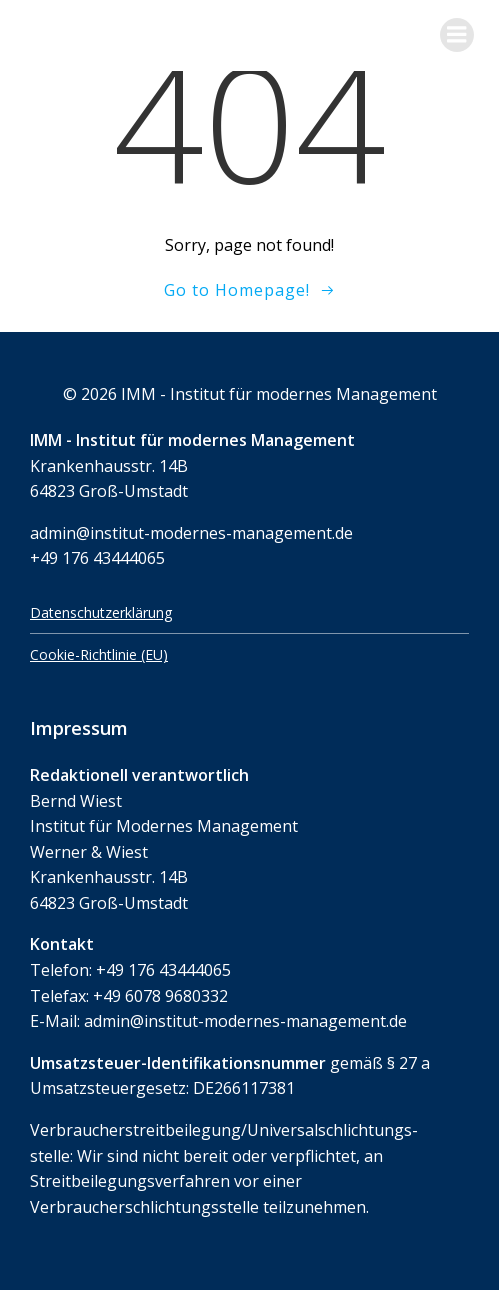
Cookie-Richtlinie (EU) (99, 654)
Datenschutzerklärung (101, 612)
